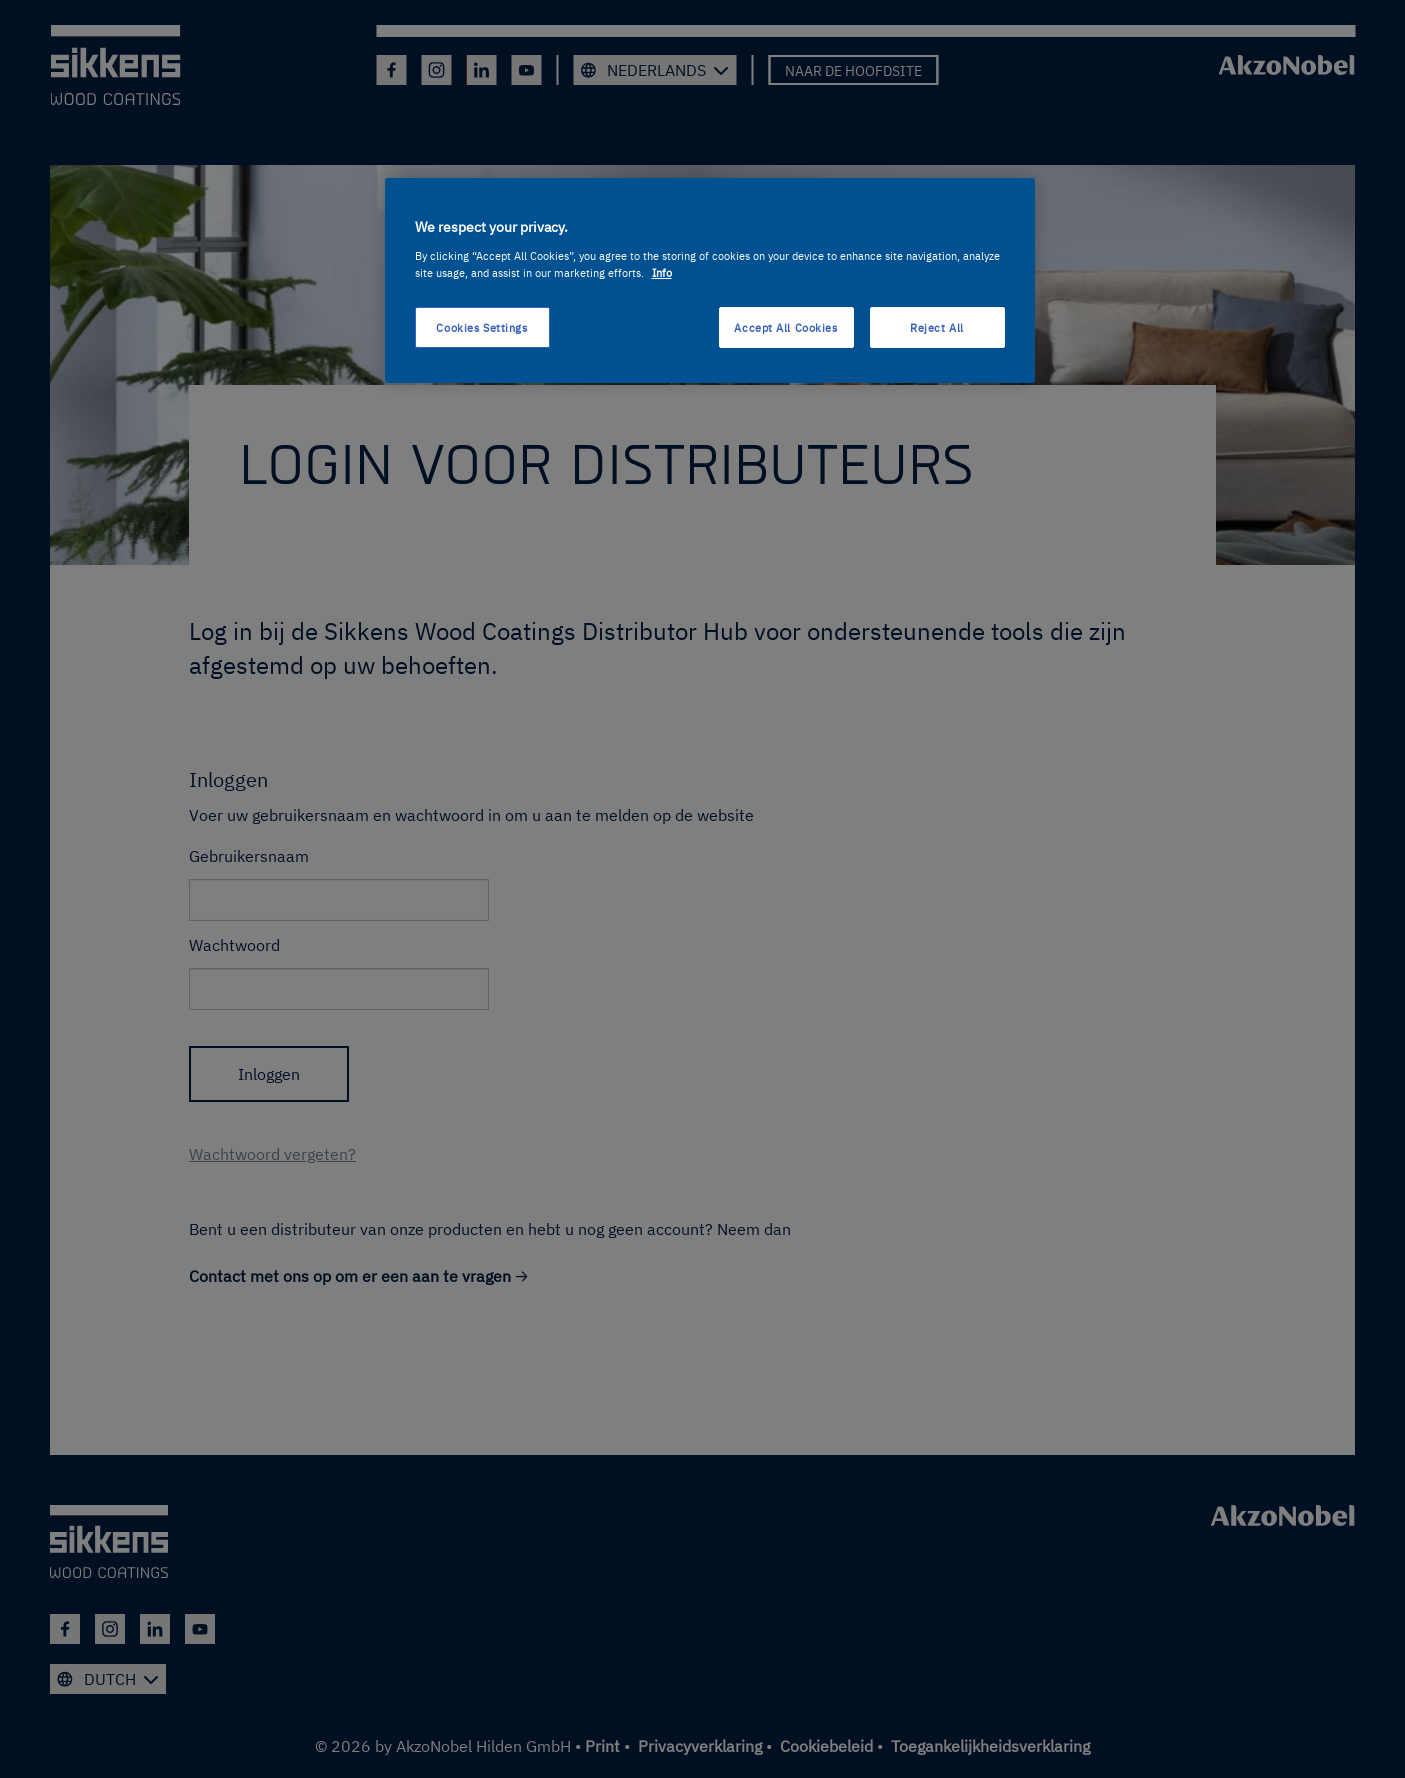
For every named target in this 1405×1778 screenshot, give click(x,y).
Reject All (937, 327)
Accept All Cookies (785, 327)
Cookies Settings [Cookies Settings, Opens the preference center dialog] (481, 327)
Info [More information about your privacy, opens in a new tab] (662, 272)
